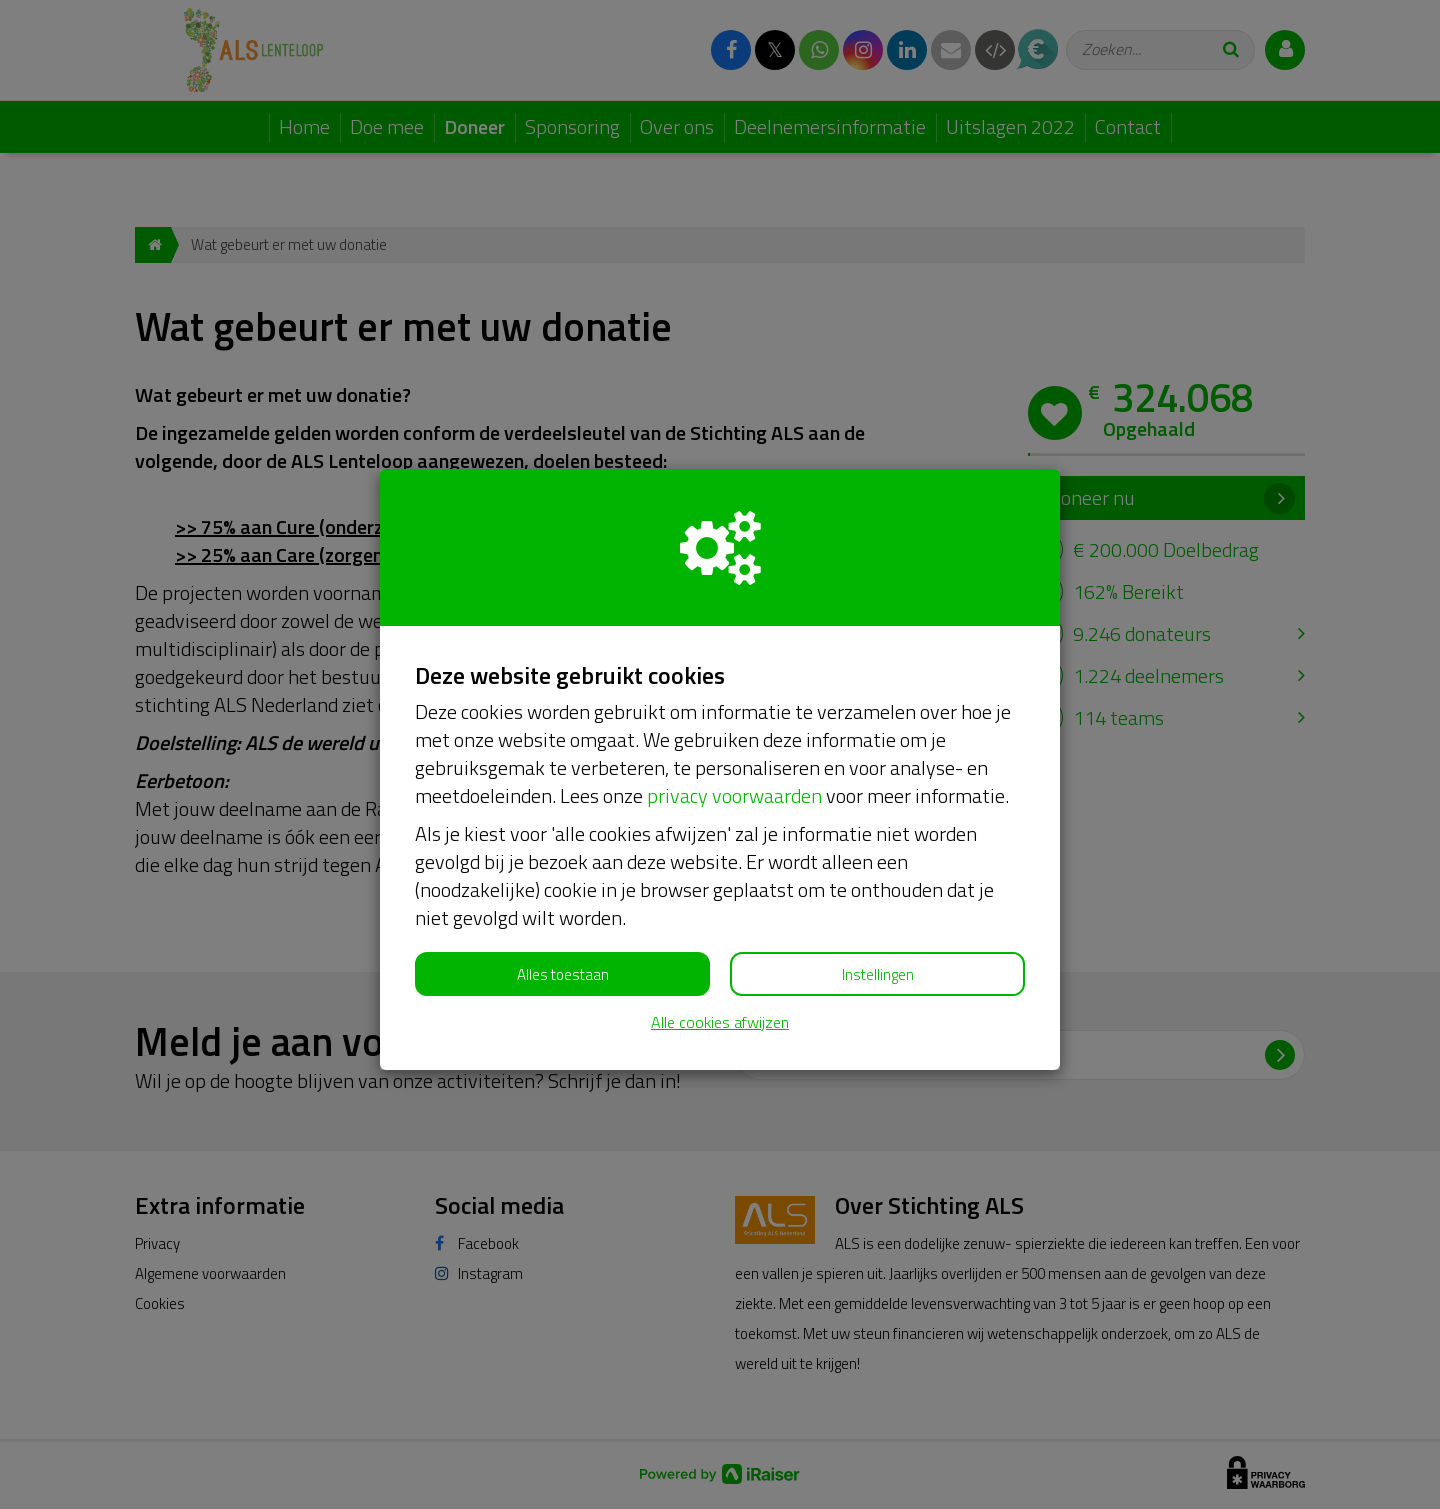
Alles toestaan (563, 974)
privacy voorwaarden (734, 795)
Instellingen (878, 974)
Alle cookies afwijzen (720, 1022)
